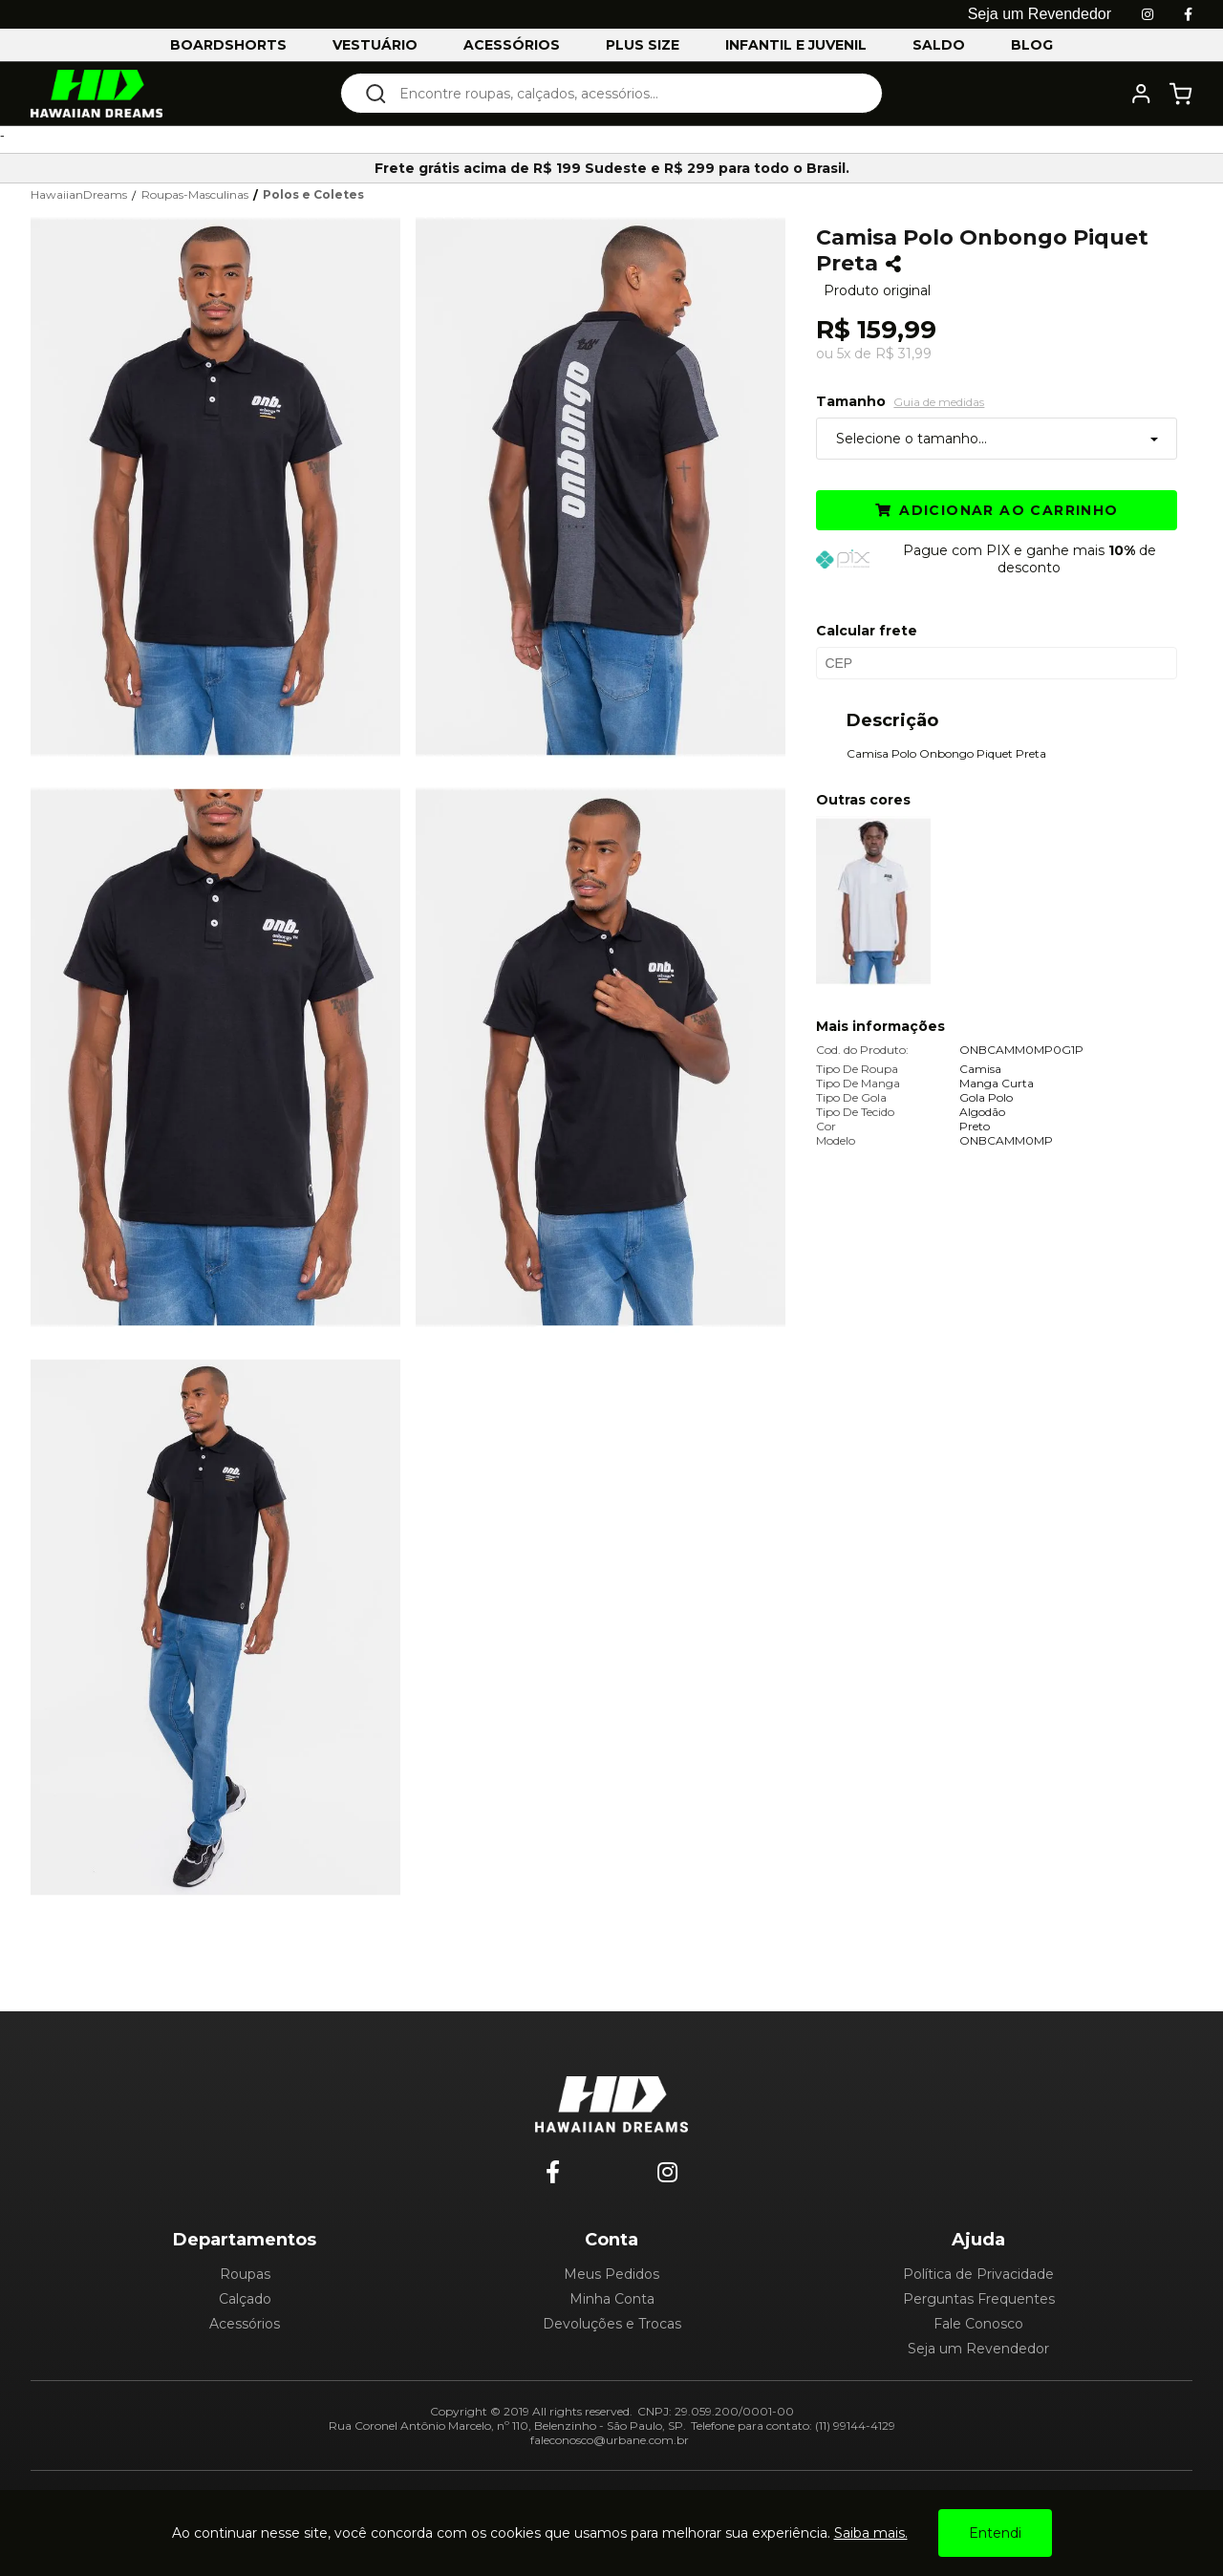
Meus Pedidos (611, 2274)
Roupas (245, 2274)
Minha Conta (611, 2299)
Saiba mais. (871, 2533)
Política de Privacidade (978, 2274)
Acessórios (244, 2323)
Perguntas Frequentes (979, 2299)
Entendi (995, 2533)
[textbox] (624, 93)
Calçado (245, 2299)
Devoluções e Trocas (612, 2323)
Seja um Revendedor (978, 2348)
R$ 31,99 (903, 353)
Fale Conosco (978, 2323)
